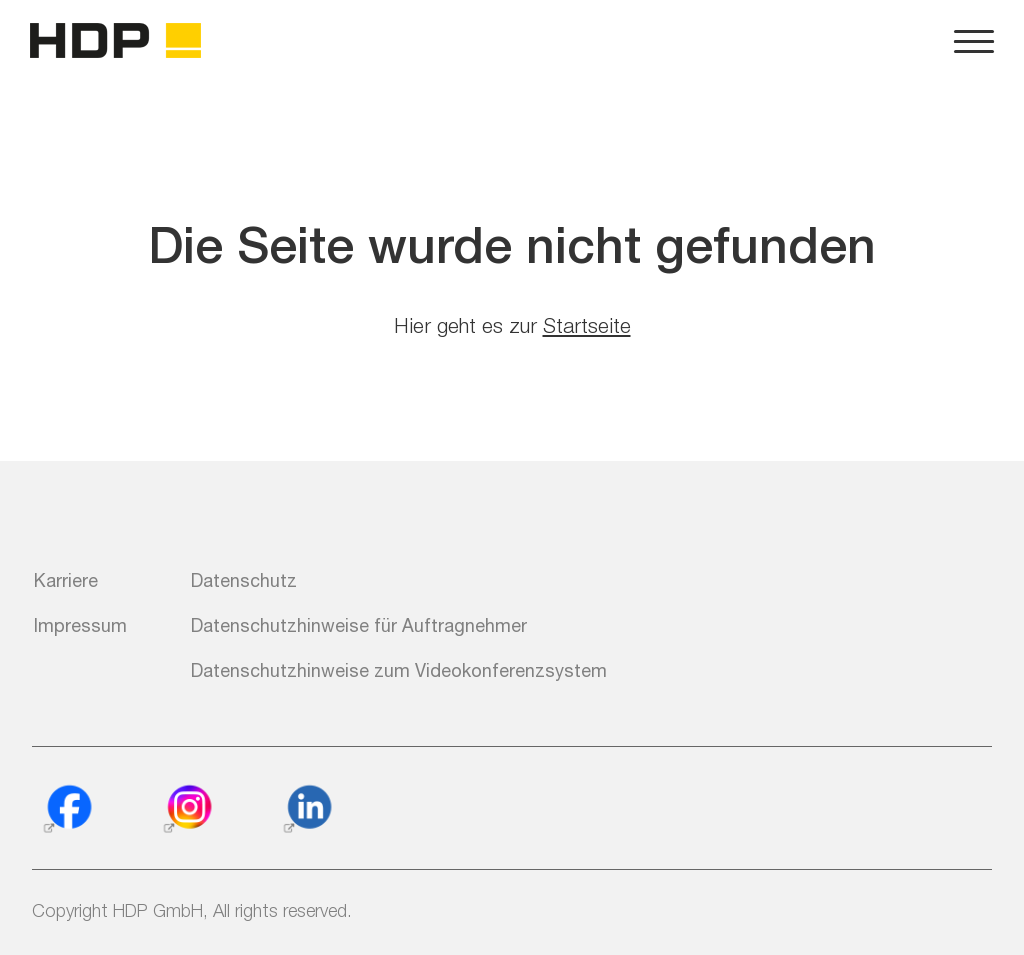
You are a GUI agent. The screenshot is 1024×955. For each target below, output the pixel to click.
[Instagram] (187, 810)
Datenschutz (244, 580)
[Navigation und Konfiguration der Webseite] (974, 40)
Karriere (66, 580)
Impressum (80, 625)
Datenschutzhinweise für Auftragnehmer (359, 625)
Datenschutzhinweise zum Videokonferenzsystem (399, 670)
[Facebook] (67, 810)
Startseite (587, 325)
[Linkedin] (307, 810)
